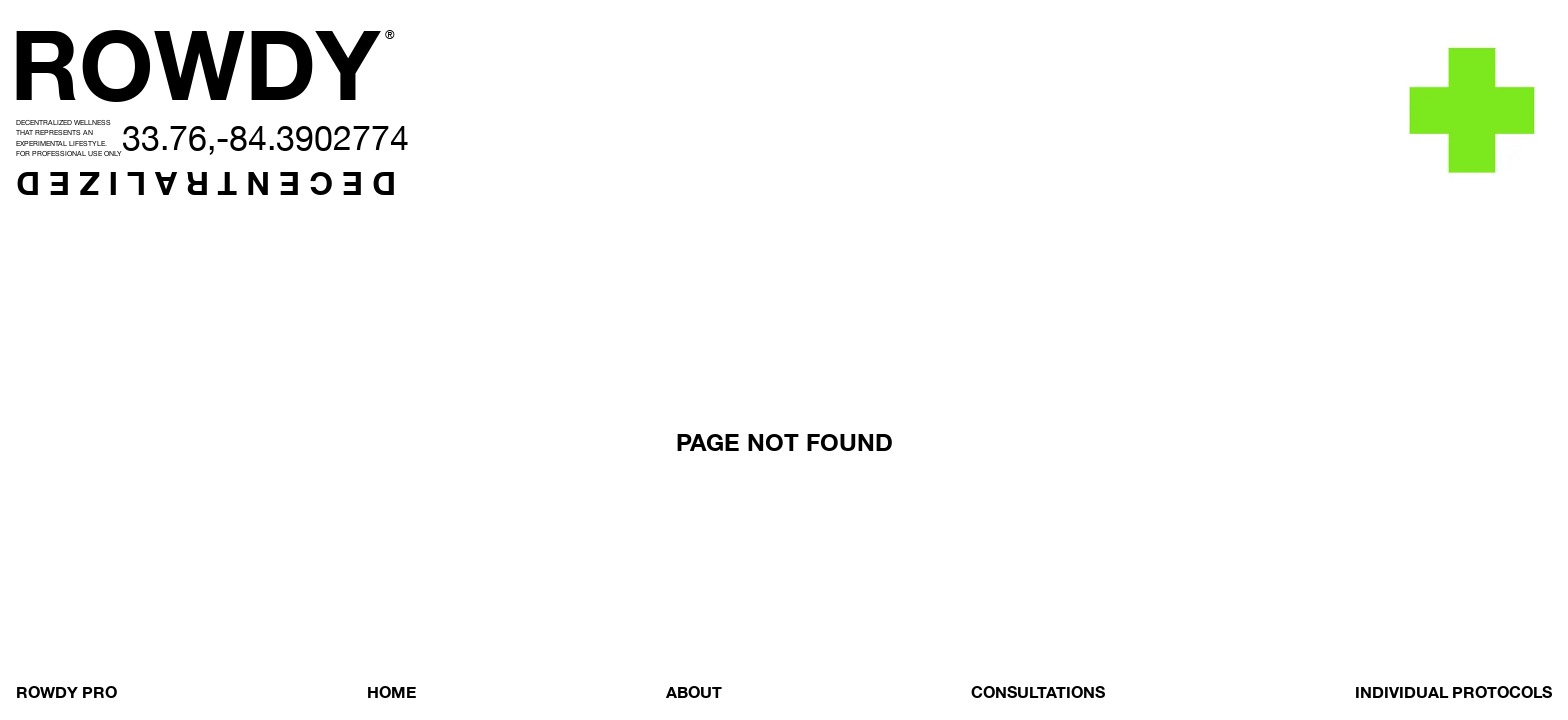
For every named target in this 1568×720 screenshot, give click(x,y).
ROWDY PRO (66, 691)
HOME (391, 691)
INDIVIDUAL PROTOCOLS (1453, 691)
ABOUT (694, 691)
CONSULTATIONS (1038, 691)
